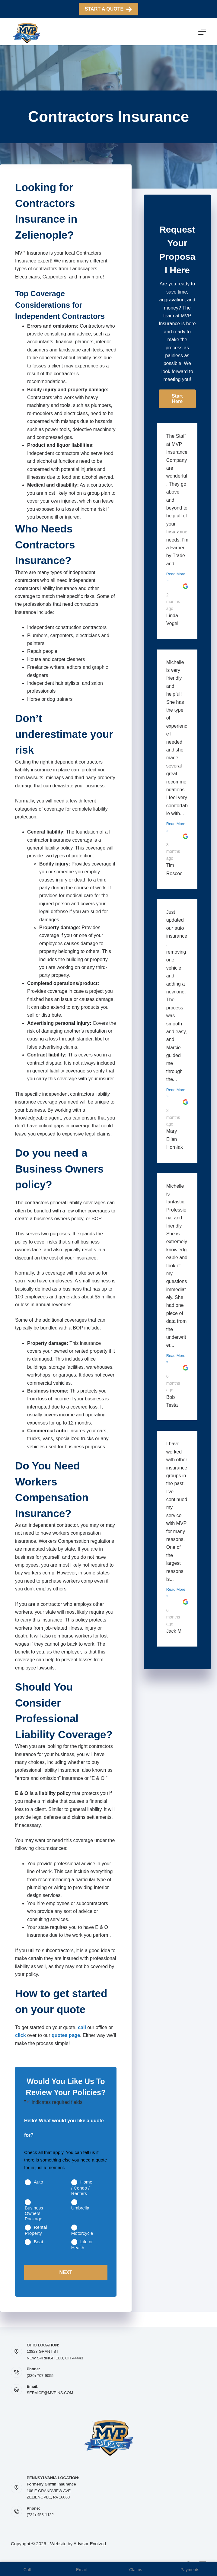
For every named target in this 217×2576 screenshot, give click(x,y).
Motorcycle (82, 2233)
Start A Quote (108, 9)
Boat (38, 2241)
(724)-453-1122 (40, 2514)
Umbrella (80, 2207)
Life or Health (82, 2244)
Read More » (175, 577)
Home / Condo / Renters (81, 2187)
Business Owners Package (34, 2213)
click (20, 2035)
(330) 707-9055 (40, 2375)
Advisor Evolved (90, 2543)
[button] (177, 398)
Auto (38, 2181)
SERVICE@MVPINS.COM (50, 2392)
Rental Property (36, 2230)
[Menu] (202, 32)
